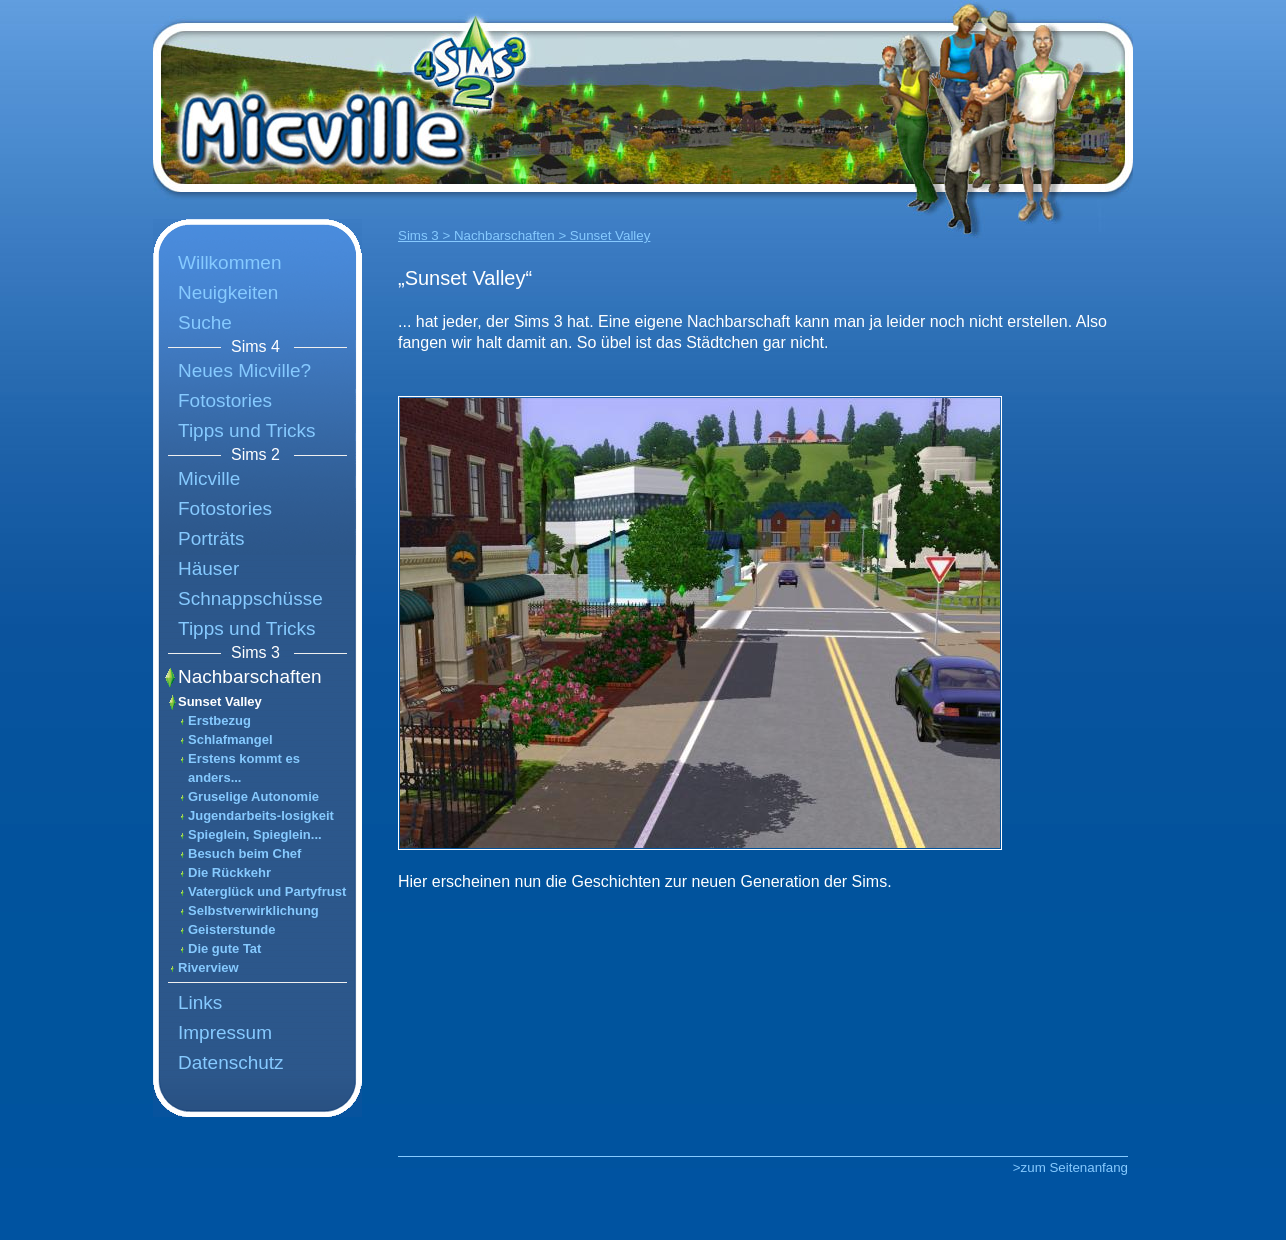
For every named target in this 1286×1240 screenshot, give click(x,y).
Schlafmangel (230, 739)
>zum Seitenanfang (1070, 1167)
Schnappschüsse (250, 598)
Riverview (208, 967)
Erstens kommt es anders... (244, 768)
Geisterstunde (231, 929)
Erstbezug (219, 720)
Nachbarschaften (250, 676)
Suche (205, 322)
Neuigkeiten (228, 292)
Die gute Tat (224, 948)
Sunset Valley (220, 701)
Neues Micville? (244, 370)
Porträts (211, 538)
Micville (209, 478)
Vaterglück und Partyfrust (267, 891)
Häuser (208, 568)
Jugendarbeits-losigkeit (261, 815)
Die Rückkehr (229, 872)
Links (200, 1002)
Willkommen (229, 262)
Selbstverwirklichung (253, 910)
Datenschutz (231, 1062)
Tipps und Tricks (247, 430)
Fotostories (225, 400)
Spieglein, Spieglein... (255, 834)
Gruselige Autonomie (253, 796)
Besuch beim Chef (244, 853)
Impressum (225, 1032)
